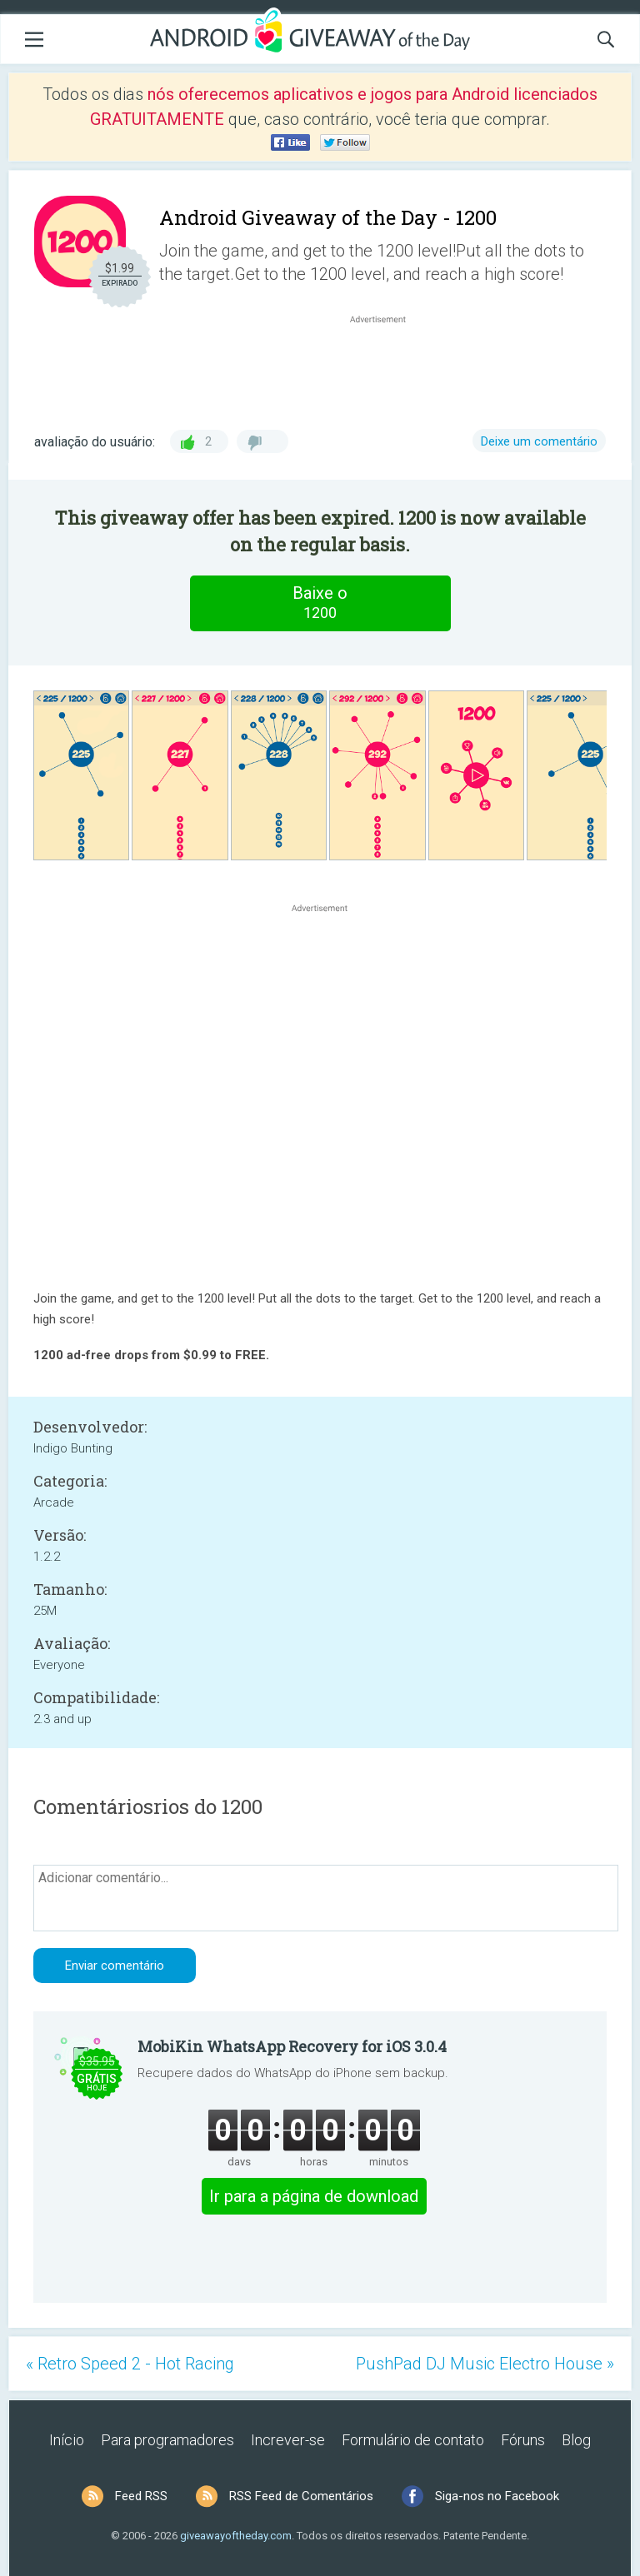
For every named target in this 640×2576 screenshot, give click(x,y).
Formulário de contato (413, 2440)
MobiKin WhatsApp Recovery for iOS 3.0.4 (292, 2046)
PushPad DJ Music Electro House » (485, 2364)
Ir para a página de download (313, 2196)
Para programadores (167, 2440)
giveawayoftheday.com (236, 2535)
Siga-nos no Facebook (497, 2496)
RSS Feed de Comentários (301, 2496)
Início (66, 2440)
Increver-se (288, 2440)
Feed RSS (141, 2496)
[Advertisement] (387, 367)
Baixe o (320, 603)
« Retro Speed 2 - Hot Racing (130, 2364)
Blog (576, 2440)
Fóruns (523, 2440)
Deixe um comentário (539, 441)
